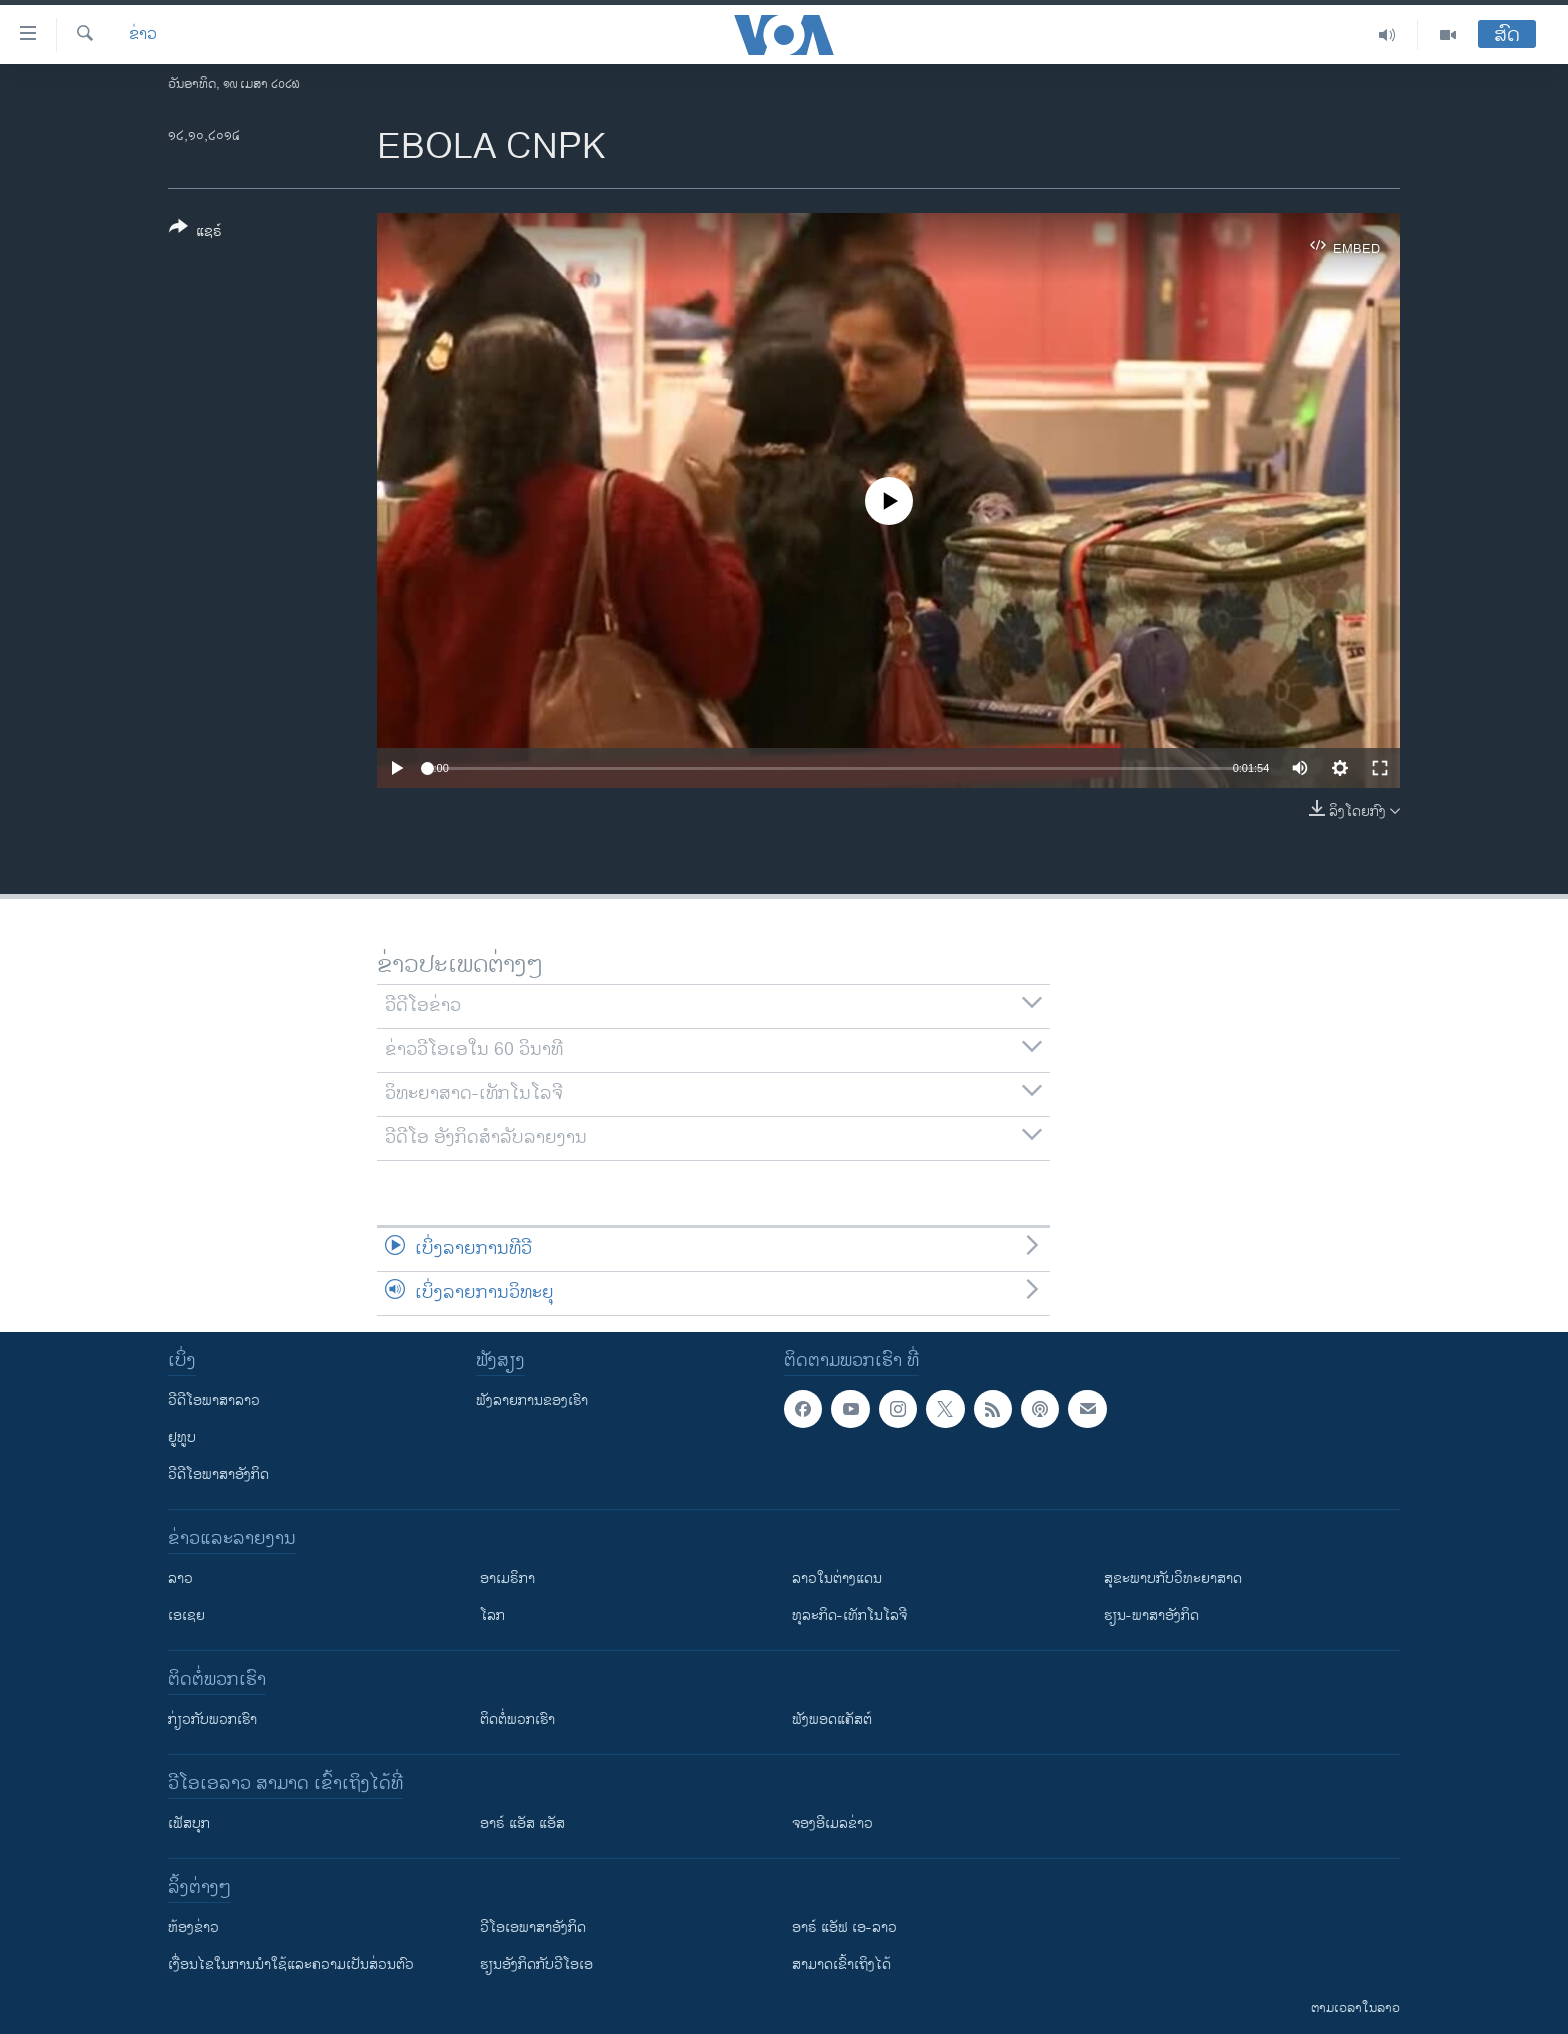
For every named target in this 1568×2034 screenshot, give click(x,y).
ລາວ (180, 1578)
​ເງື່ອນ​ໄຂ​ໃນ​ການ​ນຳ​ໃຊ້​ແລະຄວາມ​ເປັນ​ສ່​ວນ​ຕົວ (291, 1964)
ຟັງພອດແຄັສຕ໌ (832, 1719)
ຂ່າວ (143, 35)
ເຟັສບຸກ (189, 1823)
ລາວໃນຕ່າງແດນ (837, 1578)
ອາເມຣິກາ (507, 1578)
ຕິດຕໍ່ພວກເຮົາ (517, 1719)
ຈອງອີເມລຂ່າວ (832, 1823)
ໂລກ (492, 1615)
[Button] (195, 233)
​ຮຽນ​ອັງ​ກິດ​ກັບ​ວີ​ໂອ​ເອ (536, 1964)
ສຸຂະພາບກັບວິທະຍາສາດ (1173, 1578)
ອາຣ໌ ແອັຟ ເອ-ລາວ (844, 1927)
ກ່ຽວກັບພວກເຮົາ (212, 1719)
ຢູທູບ (182, 1437)
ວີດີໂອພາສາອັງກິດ (218, 1474)
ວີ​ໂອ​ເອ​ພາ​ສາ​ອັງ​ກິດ (533, 1927)
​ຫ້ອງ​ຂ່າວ (193, 1927)
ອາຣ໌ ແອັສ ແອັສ (522, 1823)
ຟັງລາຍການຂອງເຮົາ (532, 1400)
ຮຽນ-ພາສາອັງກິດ (1151, 1615)
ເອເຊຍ (186, 1615)
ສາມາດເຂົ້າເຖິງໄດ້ (841, 1964)
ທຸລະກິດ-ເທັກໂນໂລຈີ (849, 1615)
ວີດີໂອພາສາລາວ (214, 1400)
